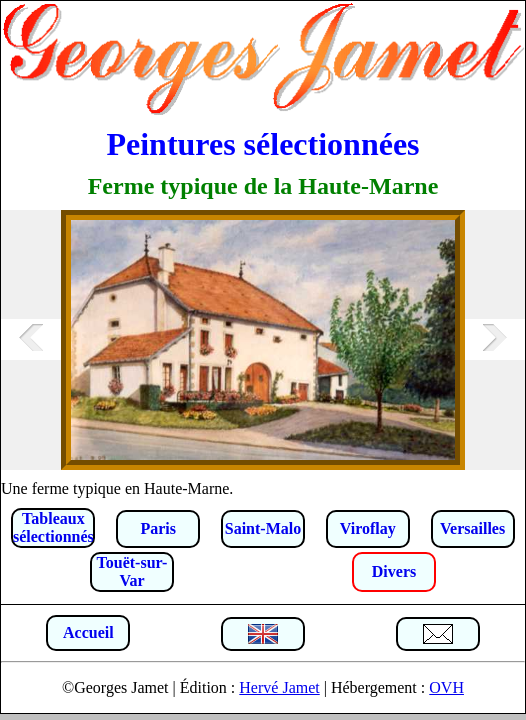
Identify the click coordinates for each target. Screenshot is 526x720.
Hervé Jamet (279, 687)
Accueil (88, 632)
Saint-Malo (263, 528)
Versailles (472, 528)
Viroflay (368, 528)
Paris (158, 528)
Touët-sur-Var (132, 571)
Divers (394, 571)
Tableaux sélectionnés (53, 527)
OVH (446, 687)
